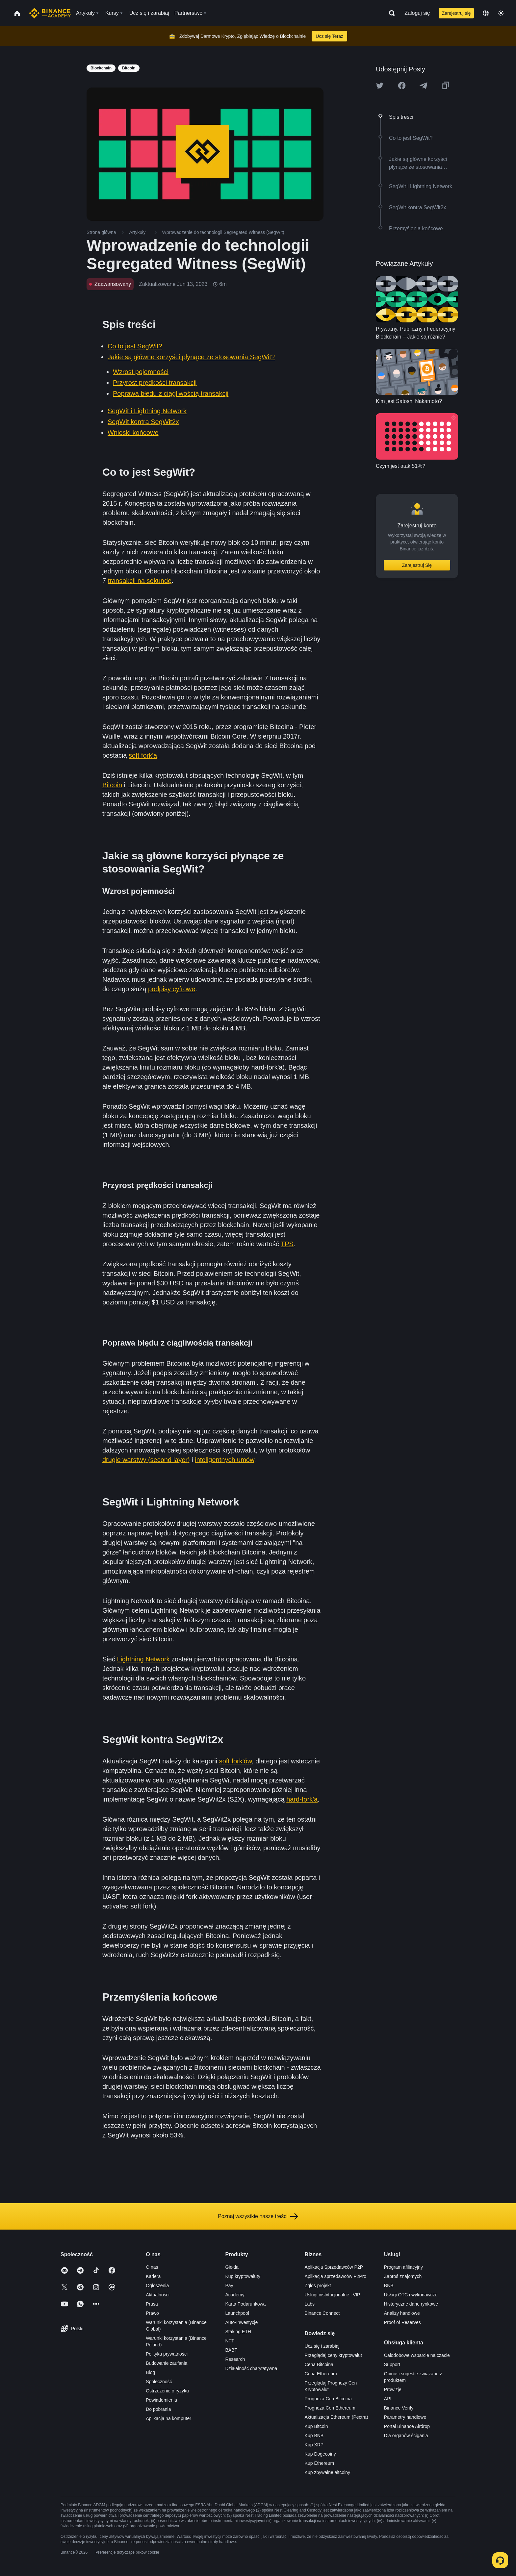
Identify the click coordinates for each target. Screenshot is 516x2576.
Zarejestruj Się (417, 565)
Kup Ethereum (319, 2463)
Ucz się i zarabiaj (322, 2346)
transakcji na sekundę (139, 580)
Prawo (152, 2313)
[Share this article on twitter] (380, 85)
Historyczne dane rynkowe (411, 2304)
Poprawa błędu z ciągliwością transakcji (170, 393)
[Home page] (50, 13)
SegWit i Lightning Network (147, 411)
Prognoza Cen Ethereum (330, 2408)
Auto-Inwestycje (241, 2322)
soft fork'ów (235, 1761)
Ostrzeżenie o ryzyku (167, 2390)
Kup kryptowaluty (242, 2276)
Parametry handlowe (405, 2417)
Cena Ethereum (321, 2373)
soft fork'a (143, 755)
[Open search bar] (390, 13)
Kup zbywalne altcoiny (327, 2472)
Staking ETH (238, 2331)
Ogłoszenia (157, 2285)
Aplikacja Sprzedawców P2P (334, 2267)
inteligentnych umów (224, 1459)
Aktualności (157, 2294)
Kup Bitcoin (316, 2426)
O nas (152, 2267)
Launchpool (237, 2313)
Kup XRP (314, 2444)
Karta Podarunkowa (245, 2304)
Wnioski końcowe (133, 432)
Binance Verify (399, 2408)
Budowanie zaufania (166, 2363)
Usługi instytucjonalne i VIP (332, 2294)
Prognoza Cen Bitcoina (328, 2398)
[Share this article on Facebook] (402, 85)
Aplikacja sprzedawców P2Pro (336, 2276)
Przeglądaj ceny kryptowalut (333, 2355)
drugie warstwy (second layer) (146, 1459)
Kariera (153, 2276)
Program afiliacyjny (403, 2267)
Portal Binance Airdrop (407, 2426)
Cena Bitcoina (319, 2364)
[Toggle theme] (501, 13)
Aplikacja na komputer (168, 2418)
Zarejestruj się (456, 13)
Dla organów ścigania (406, 2435)
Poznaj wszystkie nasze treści (258, 2216)
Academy (234, 2294)
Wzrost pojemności (140, 371)
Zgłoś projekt (318, 2285)
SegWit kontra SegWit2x (143, 421)
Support (392, 2364)
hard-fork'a (302, 1799)
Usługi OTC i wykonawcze (411, 2294)
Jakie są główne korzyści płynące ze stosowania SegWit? (191, 357)
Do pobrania (158, 2409)
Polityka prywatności (167, 2354)
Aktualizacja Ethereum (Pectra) (336, 2417)
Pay (229, 2285)
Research (235, 2359)
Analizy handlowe (402, 2313)
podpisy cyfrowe (171, 989)
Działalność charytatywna (251, 2368)
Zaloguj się (417, 13)
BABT (231, 2350)
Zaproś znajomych (403, 2276)
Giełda (231, 2267)
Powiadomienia (161, 2400)
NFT (229, 2340)
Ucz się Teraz (329, 36)
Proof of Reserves (402, 2322)
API (388, 2398)
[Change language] (486, 13)
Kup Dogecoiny (320, 2454)
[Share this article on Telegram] (423, 85)
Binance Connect (322, 2313)
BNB (389, 2285)
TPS (287, 1244)
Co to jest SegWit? (135, 346)
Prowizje (392, 2389)
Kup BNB (314, 2435)
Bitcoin (112, 785)
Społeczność (159, 2381)
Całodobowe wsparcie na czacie (417, 2355)
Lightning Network (143, 1659)
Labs (310, 2304)
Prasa (152, 2304)
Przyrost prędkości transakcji (155, 382)
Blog (150, 2372)
